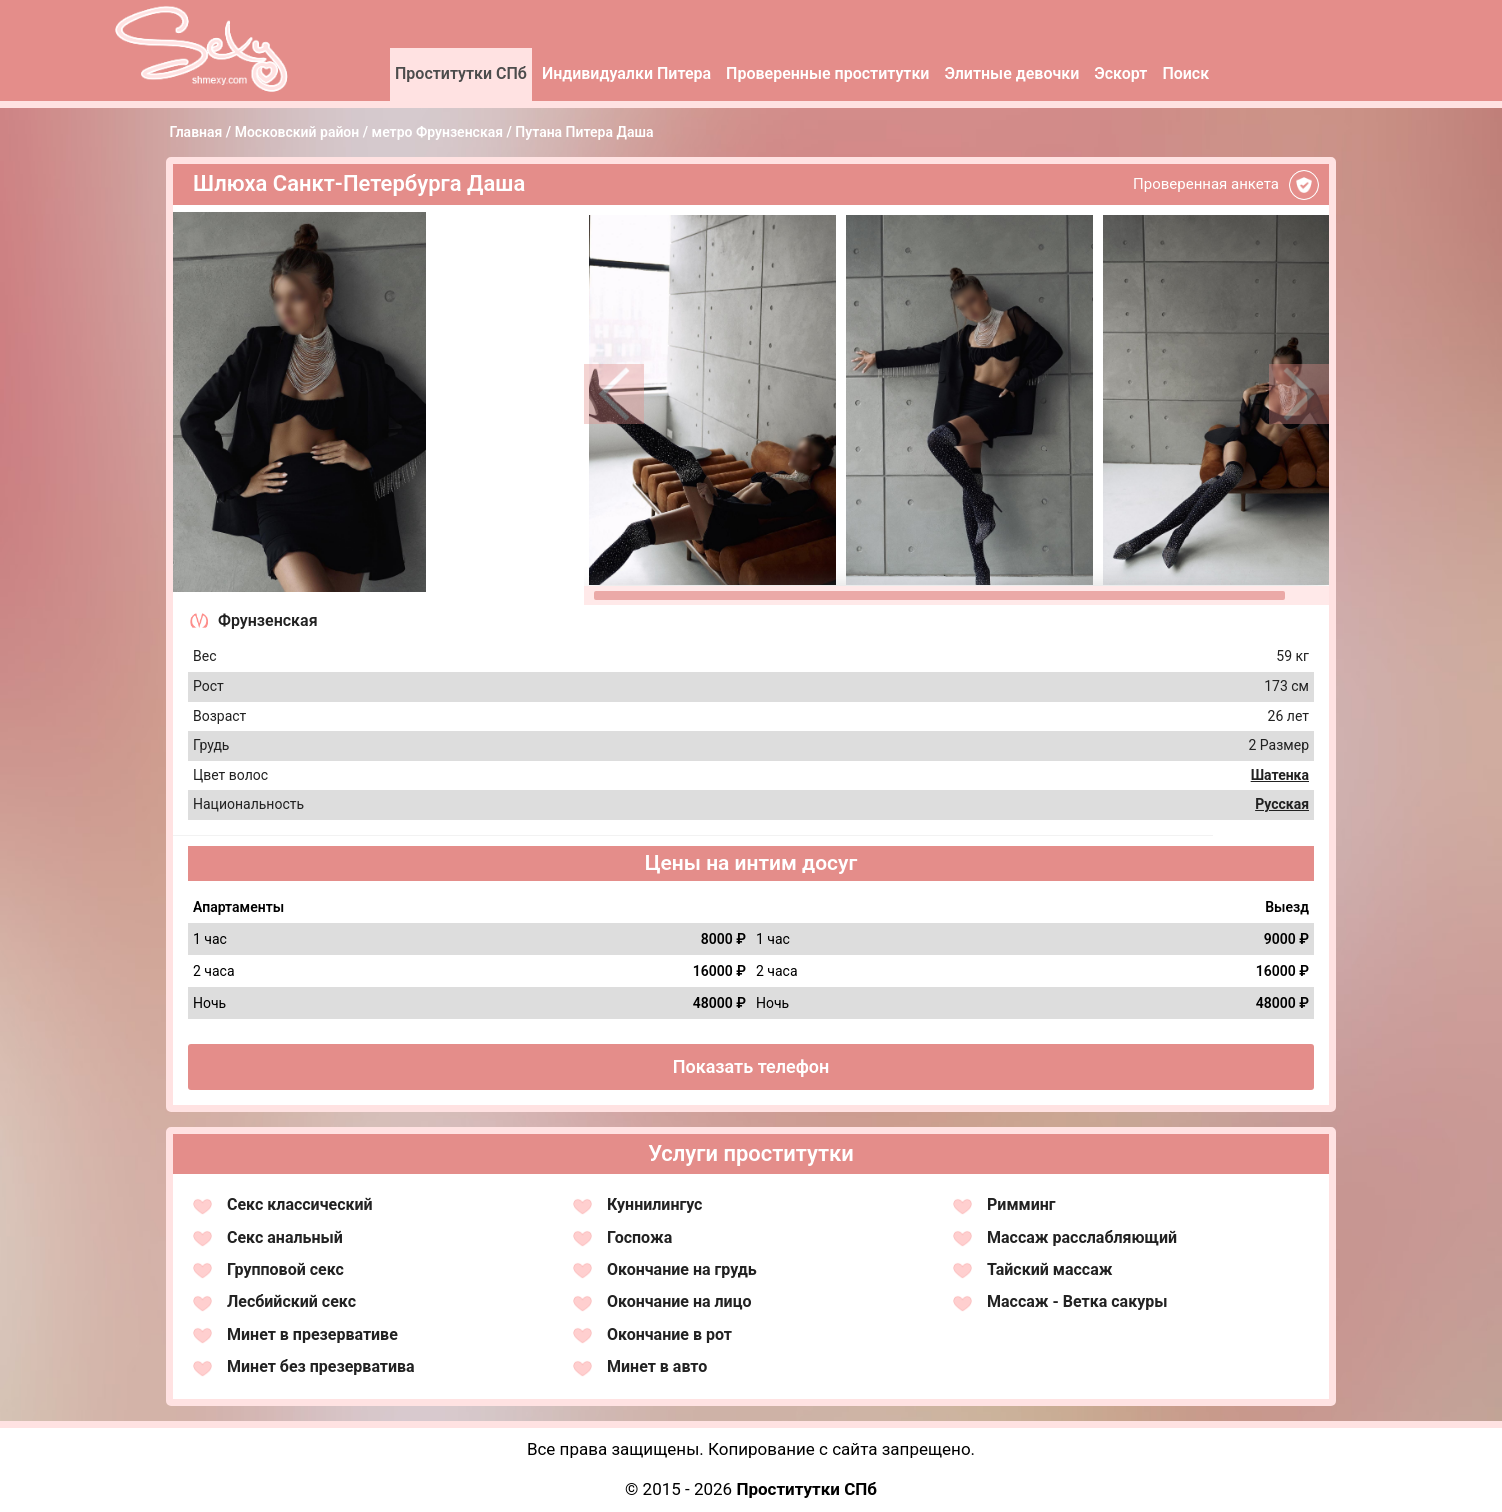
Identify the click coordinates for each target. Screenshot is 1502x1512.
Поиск (1185, 73)
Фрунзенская (268, 620)
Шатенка (1280, 775)
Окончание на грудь (682, 1269)
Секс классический (300, 1204)
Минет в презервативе (312, 1334)
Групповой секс (285, 1269)
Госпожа (639, 1237)
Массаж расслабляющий (1082, 1237)
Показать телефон (751, 1066)
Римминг (1021, 1204)
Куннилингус (654, 1204)
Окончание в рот (669, 1334)
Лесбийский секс (291, 1301)
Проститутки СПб (461, 73)
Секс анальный (285, 1237)
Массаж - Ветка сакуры (1077, 1301)
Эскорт (1120, 73)
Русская (1282, 804)
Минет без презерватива (321, 1366)
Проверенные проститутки (827, 73)
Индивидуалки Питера (626, 73)
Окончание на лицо (679, 1301)
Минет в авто (657, 1366)
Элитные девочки (1011, 73)
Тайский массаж (1049, 1269)
